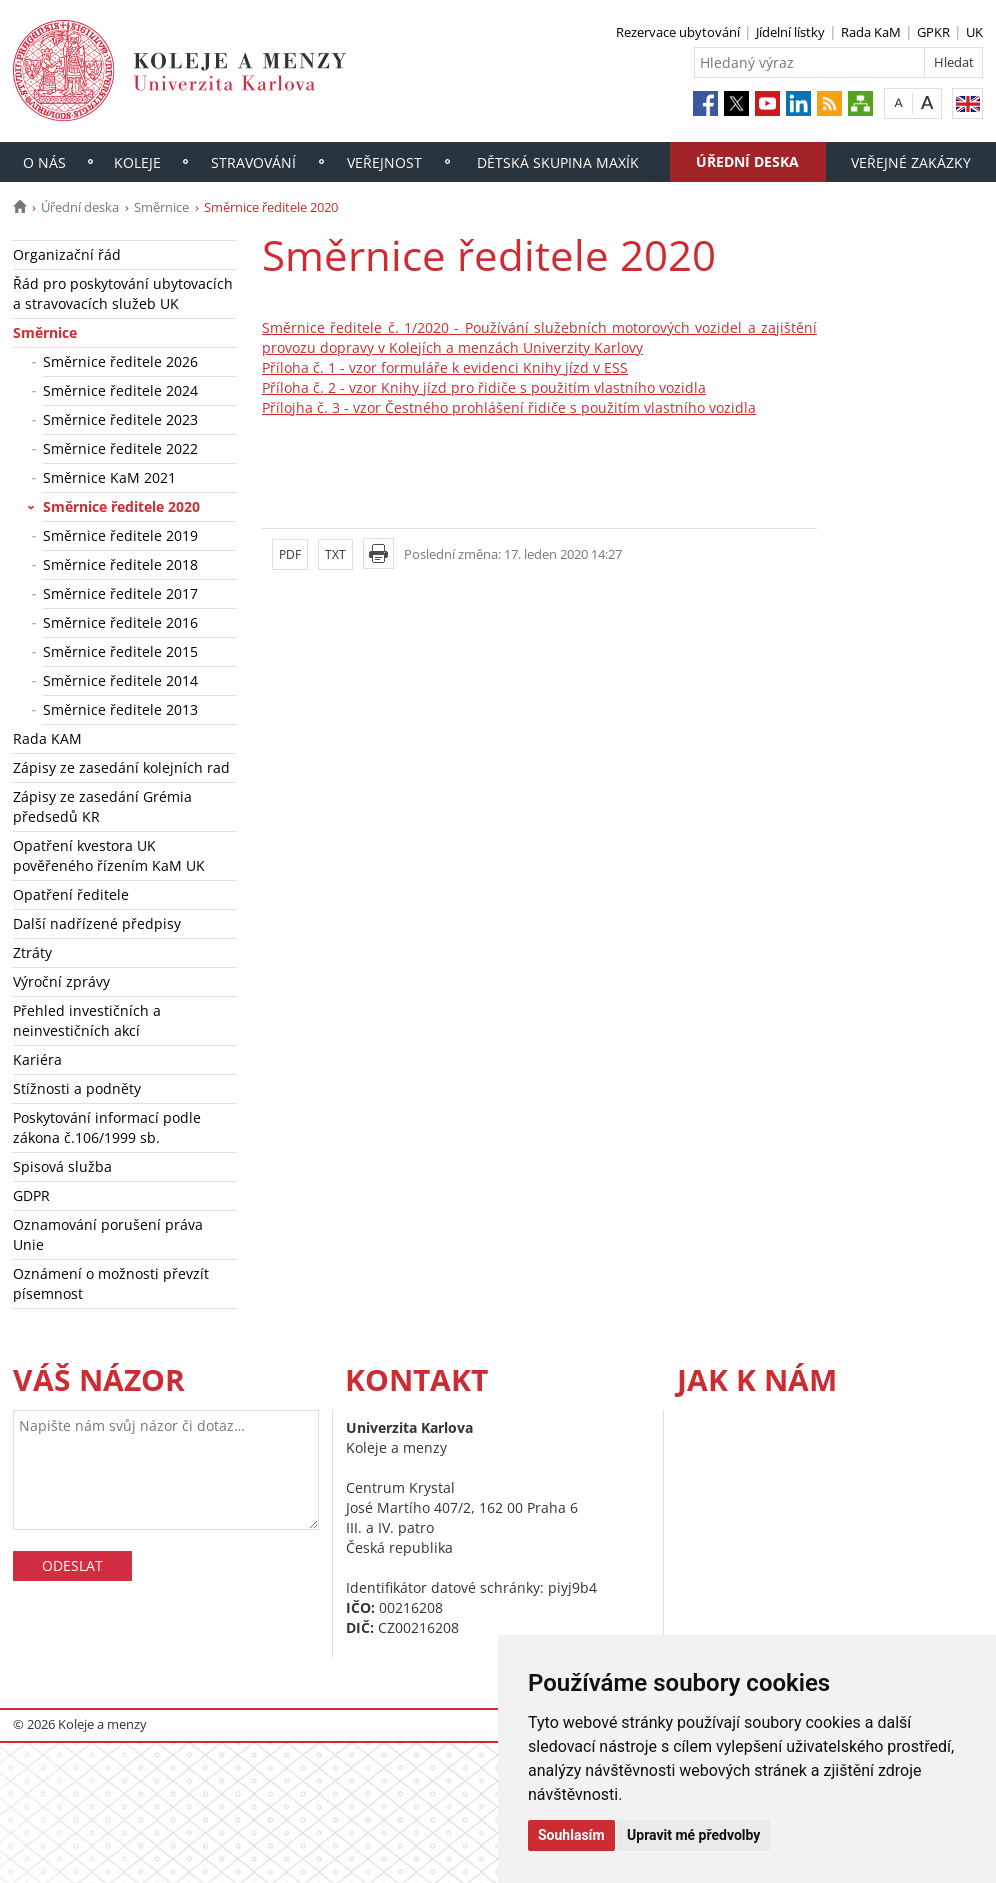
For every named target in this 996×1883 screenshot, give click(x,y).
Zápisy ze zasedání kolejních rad (121, 767)
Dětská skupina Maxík (558, 162)
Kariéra (37, 1059)
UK (974, 32)
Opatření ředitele (71, 894)
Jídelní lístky (790, 32)
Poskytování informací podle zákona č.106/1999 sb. (107, 1127)
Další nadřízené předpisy (97, 923)
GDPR (31, 1195)
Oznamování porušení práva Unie (108, 1234)
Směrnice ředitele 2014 (120, 680)
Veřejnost (384, 162)
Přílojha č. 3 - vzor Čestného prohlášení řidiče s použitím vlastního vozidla (509, 407)
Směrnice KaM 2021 (109, 477)
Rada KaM (871, 32)
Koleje (137, 162)
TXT (335, 554)
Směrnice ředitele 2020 (121, 506)
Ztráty (32, 952)
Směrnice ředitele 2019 (120, 535)
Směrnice (161, 207)
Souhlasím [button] (571, 1835)
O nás (44, 162)
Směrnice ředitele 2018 (120, 564)
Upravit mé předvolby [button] (693, 1835)
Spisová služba (62, 1166)
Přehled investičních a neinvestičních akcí (87, 1020)
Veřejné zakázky (911, 162)
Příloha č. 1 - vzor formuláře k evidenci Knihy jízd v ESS (445, 367)
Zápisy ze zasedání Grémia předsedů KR (102, 806)
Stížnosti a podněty (77, 1088)
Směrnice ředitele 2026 (120, 361)
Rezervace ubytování (678, 32)
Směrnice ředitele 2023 (120, 419)
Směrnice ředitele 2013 (120, 709)
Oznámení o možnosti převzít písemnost (111, 1283)
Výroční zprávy (61, 981)
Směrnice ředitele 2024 (120, 390)
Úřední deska (747, 161)
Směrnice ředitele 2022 (120, 448)
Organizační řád (67, 254)
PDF (290, 554)
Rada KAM (47, 738)
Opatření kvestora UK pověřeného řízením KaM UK (109, 855)
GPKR (933, 32)
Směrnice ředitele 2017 (120, 593)
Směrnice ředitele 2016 (120, 622)
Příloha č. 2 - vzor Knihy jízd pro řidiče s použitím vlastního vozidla (484, 387)
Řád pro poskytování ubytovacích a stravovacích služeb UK (123, 293)
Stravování (253, 162)
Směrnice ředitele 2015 (120, 651)
